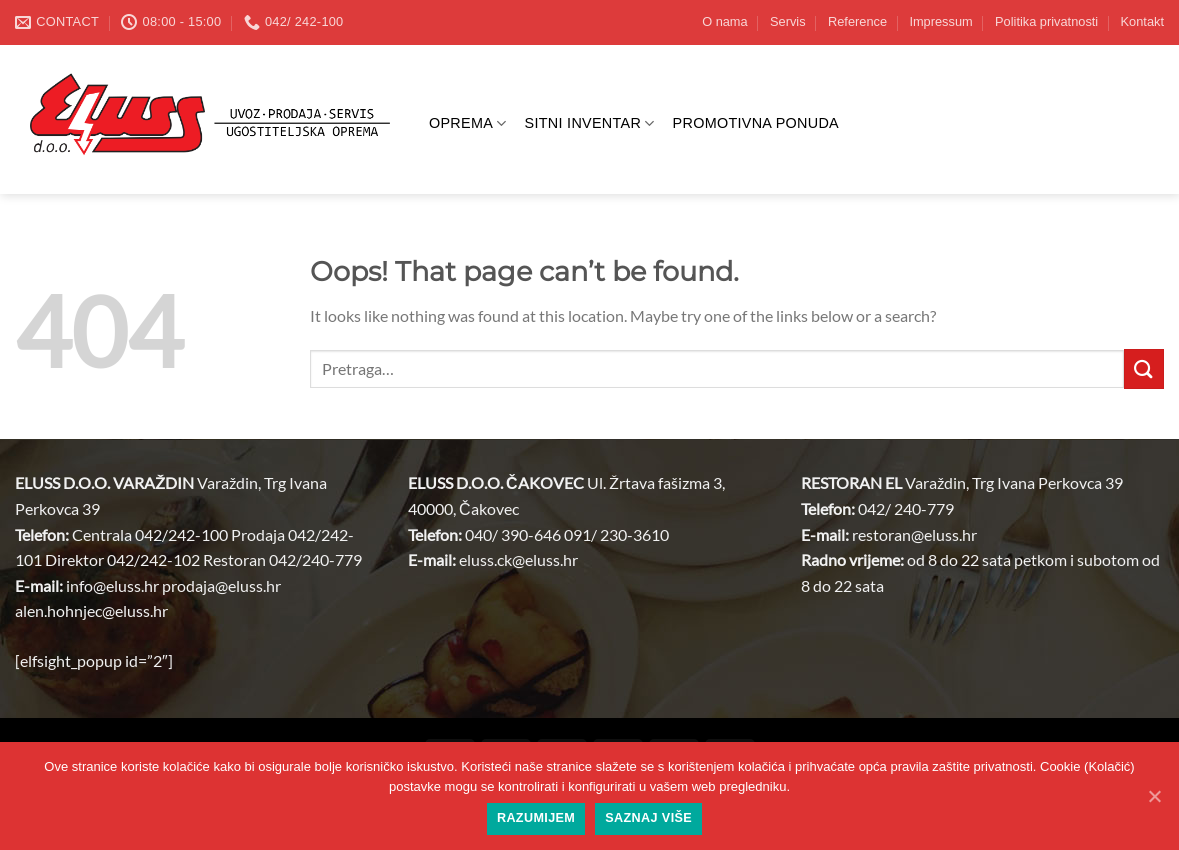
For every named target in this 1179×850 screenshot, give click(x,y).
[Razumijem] (1154, 796)
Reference (857, 21)
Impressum (940, 21)
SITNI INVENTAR (590, 123)
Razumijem (536, 818)
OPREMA (468, 123)
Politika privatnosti (1046, 21)
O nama (725, 21)
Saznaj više (648, 818)
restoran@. (914, 534)
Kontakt (1142, 21)
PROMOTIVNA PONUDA (756, 123)
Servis (788, 21)
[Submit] (1144, 368)
